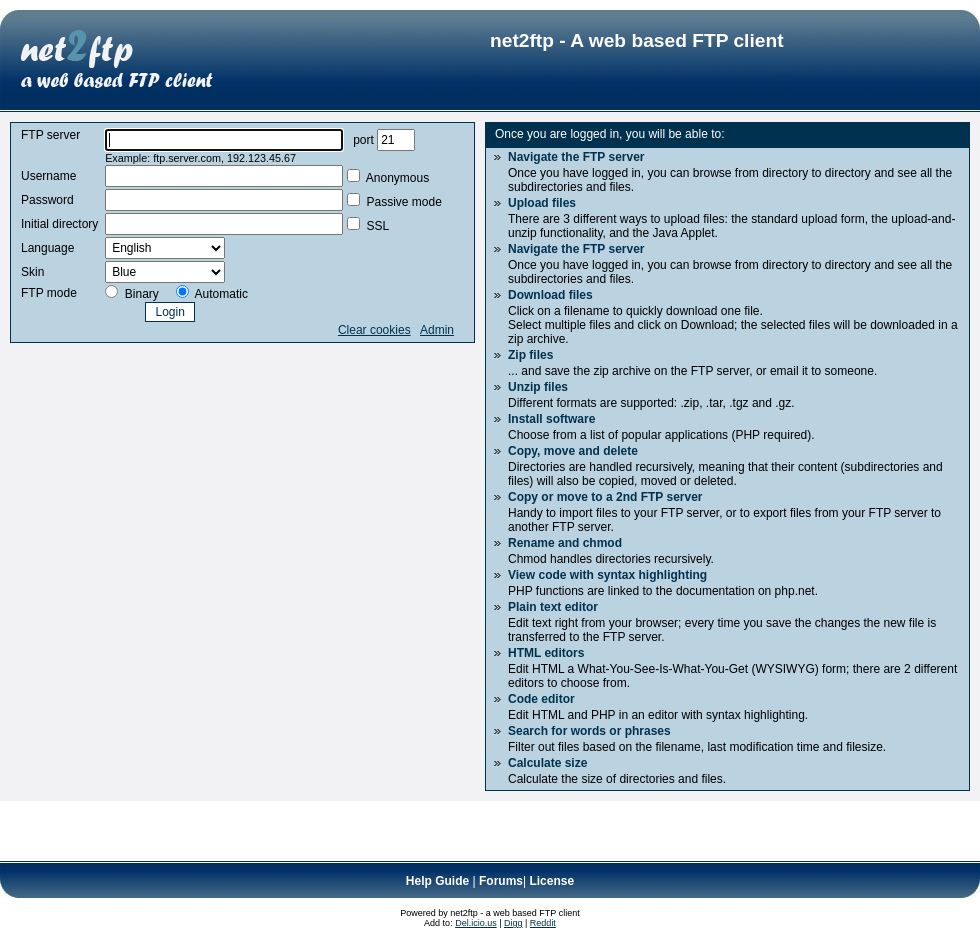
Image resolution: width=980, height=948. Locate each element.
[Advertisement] (234, 831)
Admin (437, 330)
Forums (501, 881)
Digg (513, 923)
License (551, 881)
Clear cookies (374, 330)
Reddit (543, 923)
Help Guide (437, 881)
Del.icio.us (476, 923)
